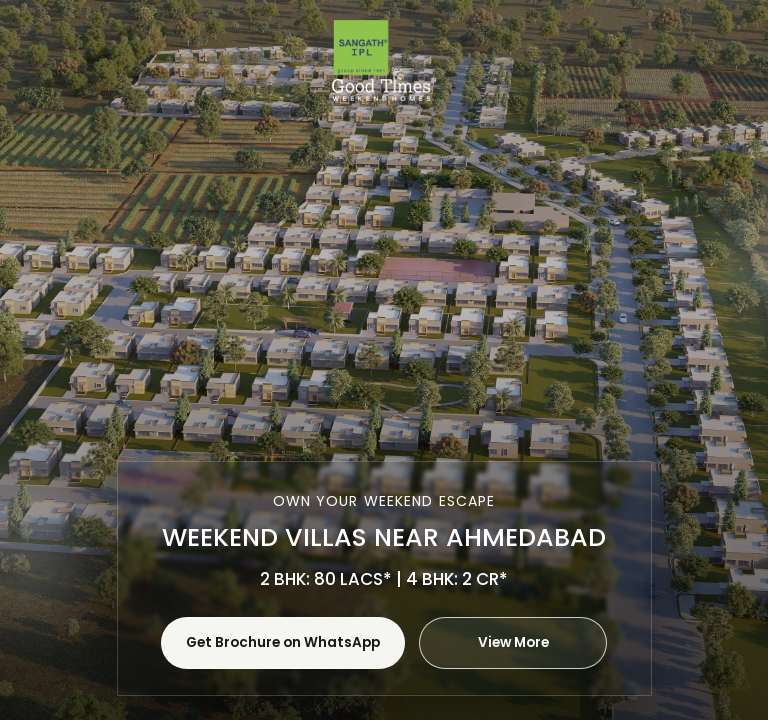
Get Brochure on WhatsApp (283, 642)
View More (513, 642)
